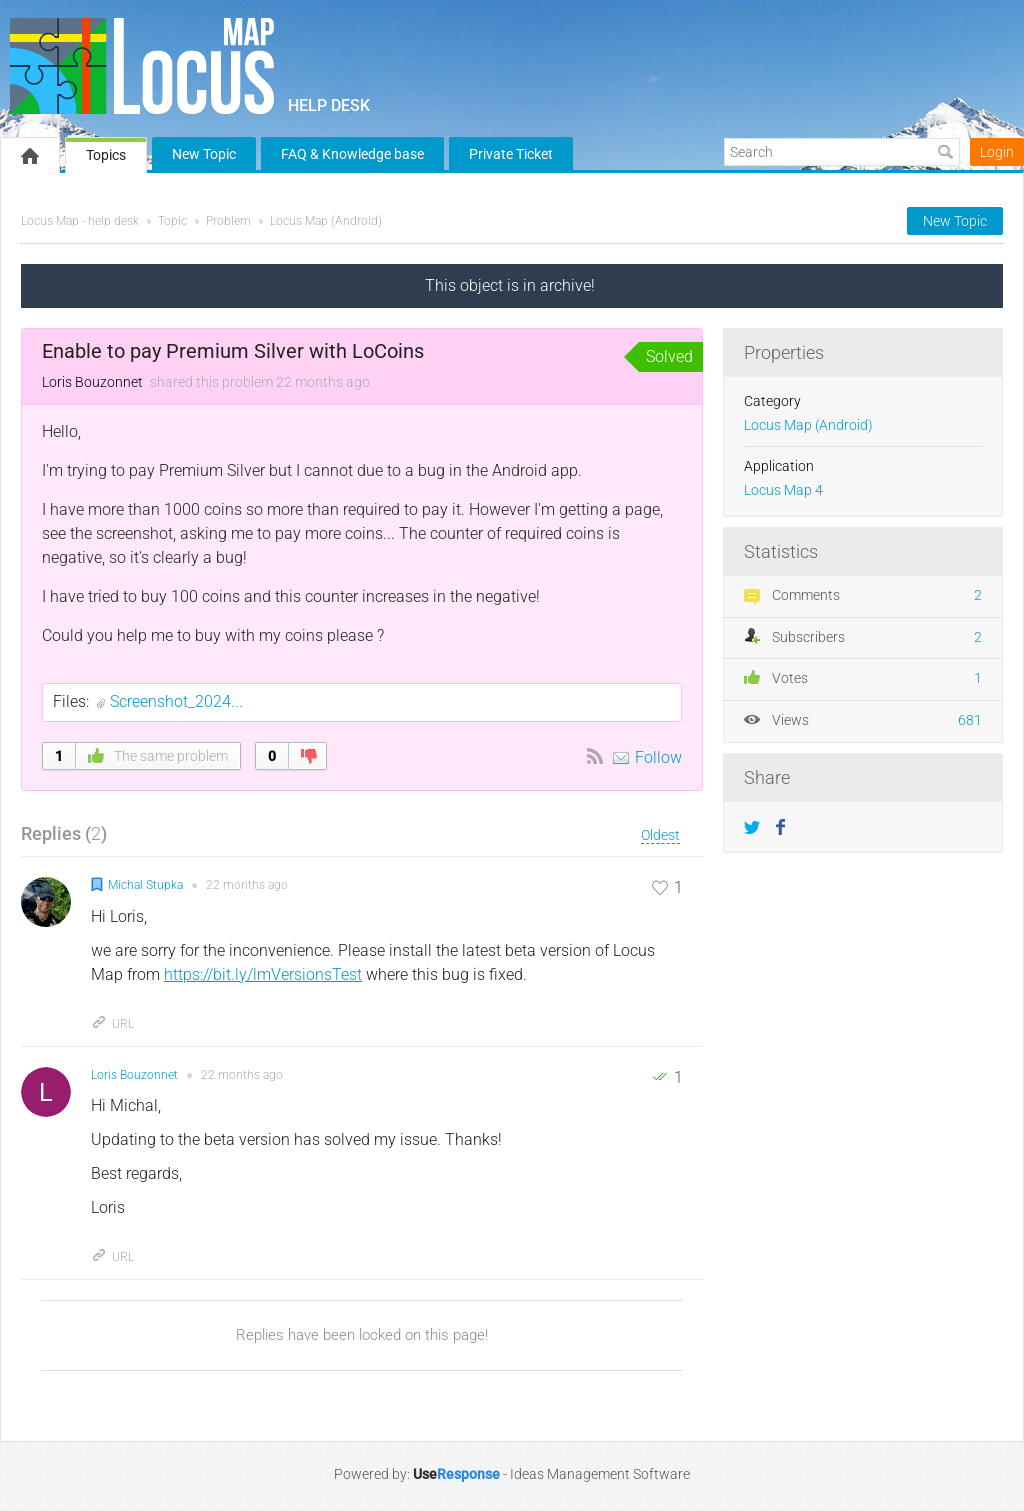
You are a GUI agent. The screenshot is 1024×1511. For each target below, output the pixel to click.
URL (112, 1024)
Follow (658, 757)
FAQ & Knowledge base (352, 154)
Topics (106, 155)
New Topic (204, 154)
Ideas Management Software (600, 1474)
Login (997, 152)
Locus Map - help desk (80, 221)
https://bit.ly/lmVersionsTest (263, 974)
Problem (228, 221)
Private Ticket (511, 154)
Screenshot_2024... (176, 701)
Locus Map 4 (783, 490)
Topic (172, 221)
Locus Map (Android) (326, 221)
